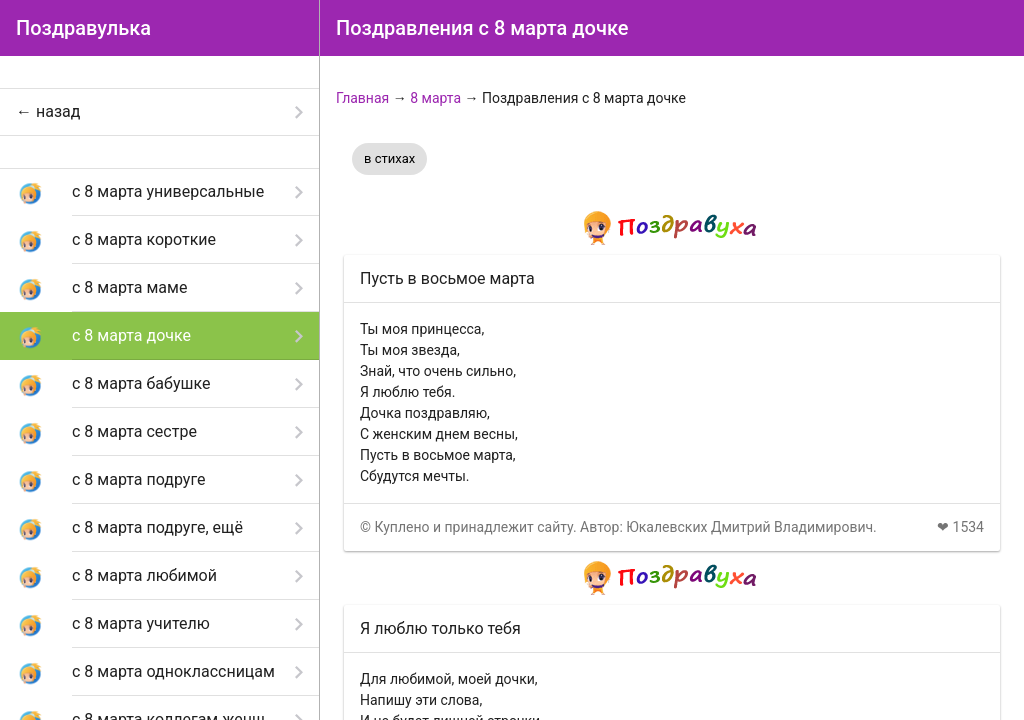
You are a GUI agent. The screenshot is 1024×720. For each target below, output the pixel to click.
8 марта (435, 98)
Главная (362, 98)
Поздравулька (83, 28)
